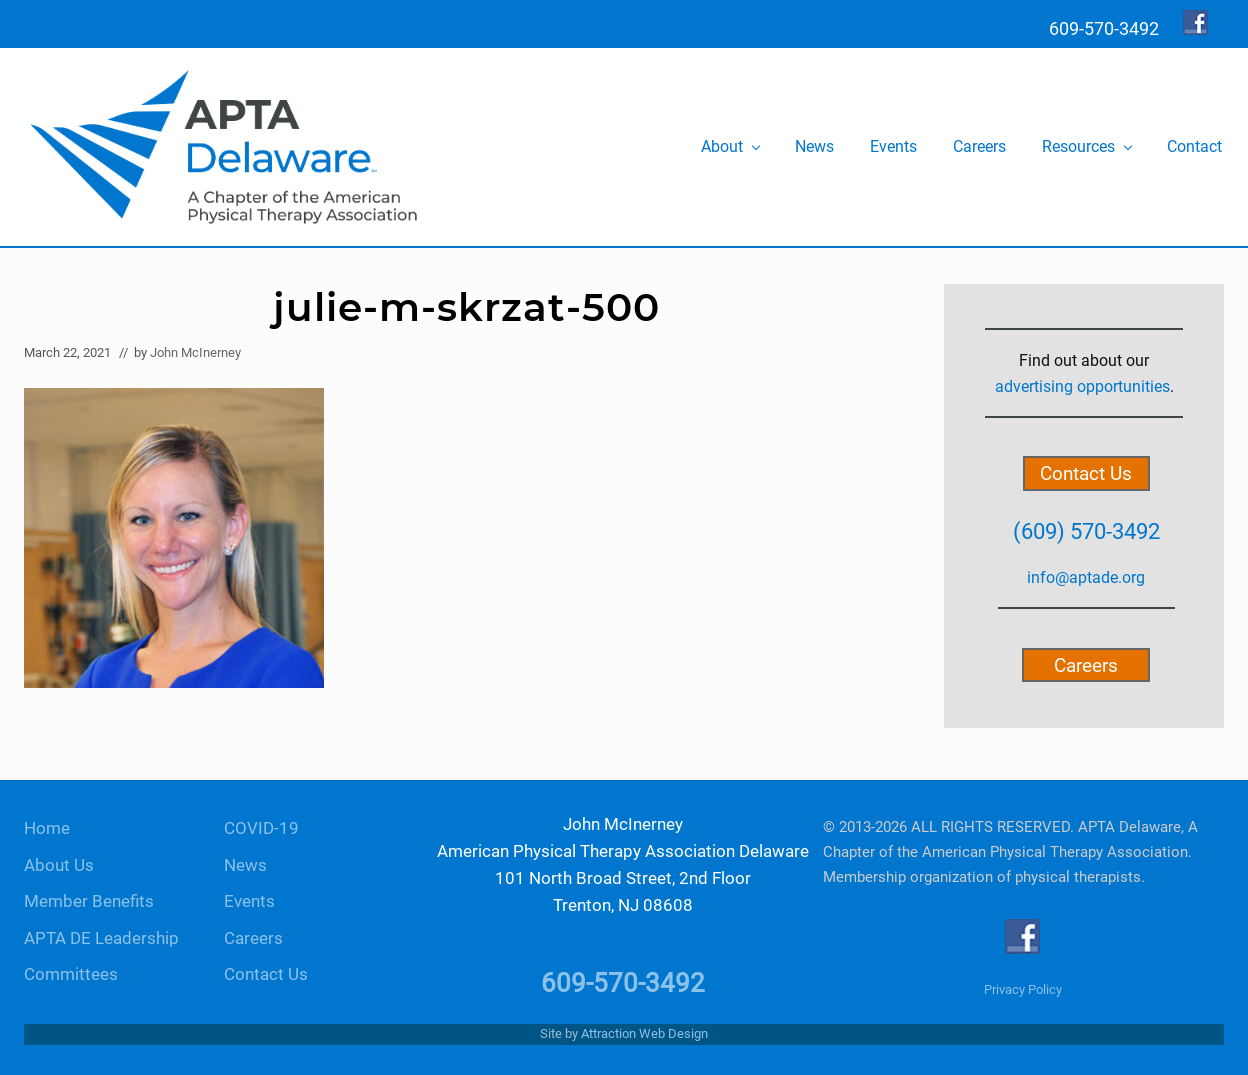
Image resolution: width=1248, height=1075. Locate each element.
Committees (71, 974)
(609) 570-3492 (1086, 531)
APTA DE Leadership (101, 938)
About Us (59, 865)
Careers (1086, 664)
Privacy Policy (1023, 989)
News (245, 865)
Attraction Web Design (644, 1033)
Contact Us (1086, 473)
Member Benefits (89, 901)
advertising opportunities (1082, 386)
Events (249, 901)
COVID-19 (261, 828)
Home (47, 828)
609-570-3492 (623, 983)
